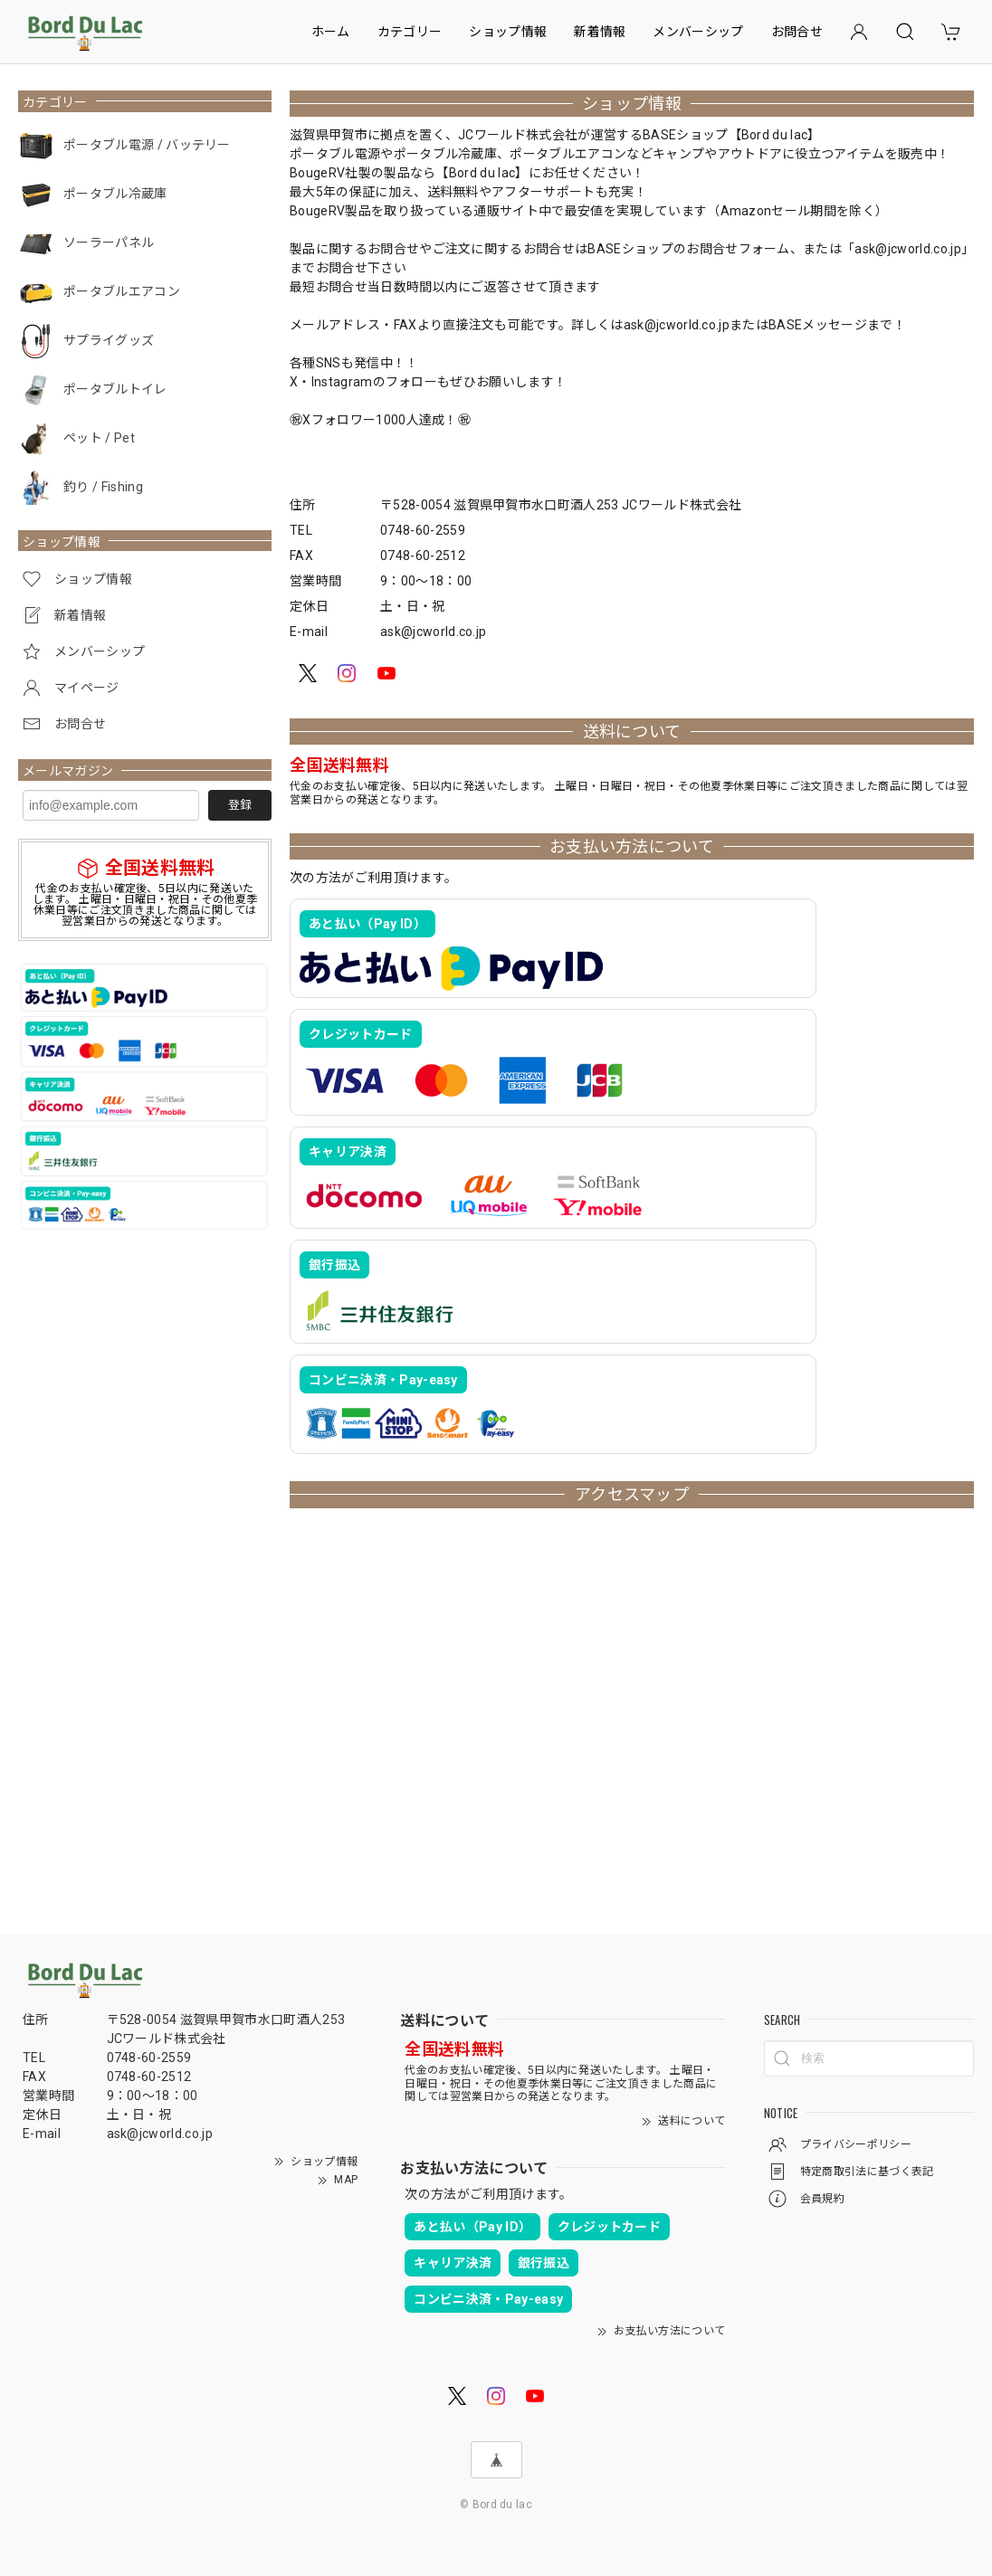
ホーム (330, 31)
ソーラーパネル (108, 242)
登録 (240, 805)
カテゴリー (410, 31)
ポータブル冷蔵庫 (115, 193)
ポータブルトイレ (115, 389)
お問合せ (797, 31)
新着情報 (599, 31)
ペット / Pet (99, 438)
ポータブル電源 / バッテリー (147, 145)
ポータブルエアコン (121, 291)
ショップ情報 (508, 31)
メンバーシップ (698, 31)
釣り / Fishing (103, 487)
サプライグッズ (108, 340)
